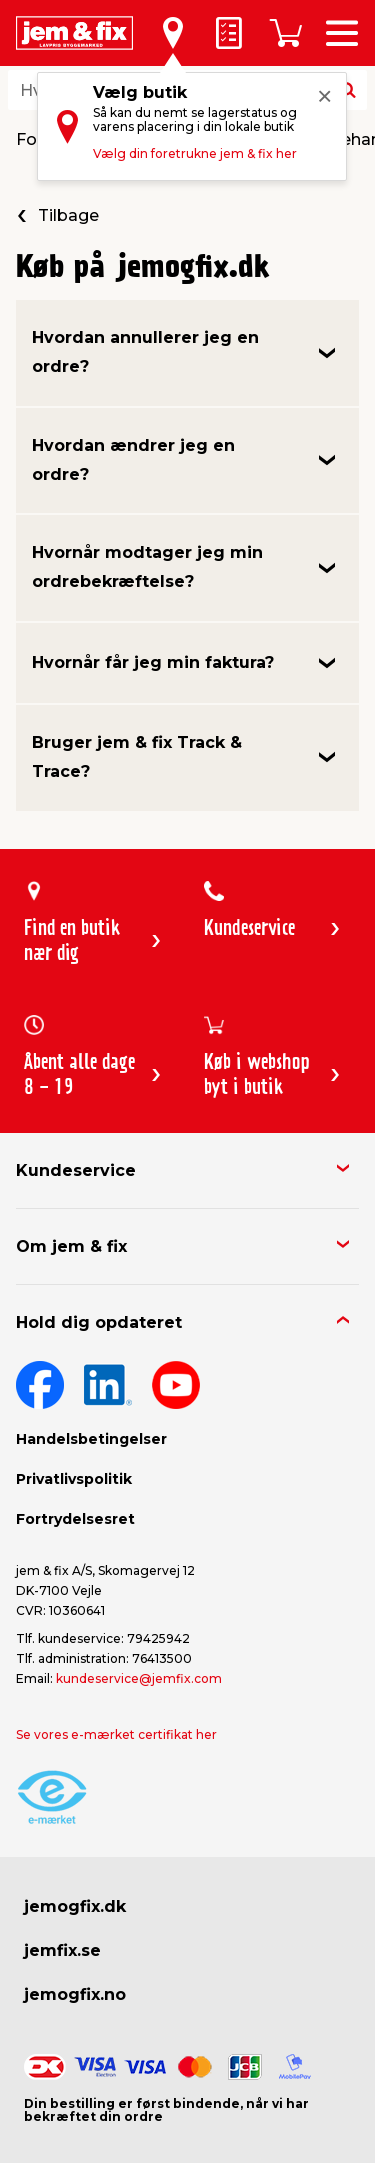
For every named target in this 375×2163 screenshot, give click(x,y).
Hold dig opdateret (99, 1322)
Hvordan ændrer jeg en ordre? (133, 460)
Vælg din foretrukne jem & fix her (195, 153)
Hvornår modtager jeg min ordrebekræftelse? (147, 567)
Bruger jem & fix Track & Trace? (137, 757)
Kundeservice (76, 1170)
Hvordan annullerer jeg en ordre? (145, 352)
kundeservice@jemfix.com (139, 1678)
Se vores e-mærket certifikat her (116, 1734)
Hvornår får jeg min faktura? (153, 662)
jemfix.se (62, 1950)
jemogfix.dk (75, 1906)
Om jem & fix (71, 1246)
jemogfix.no (75, 1994)
